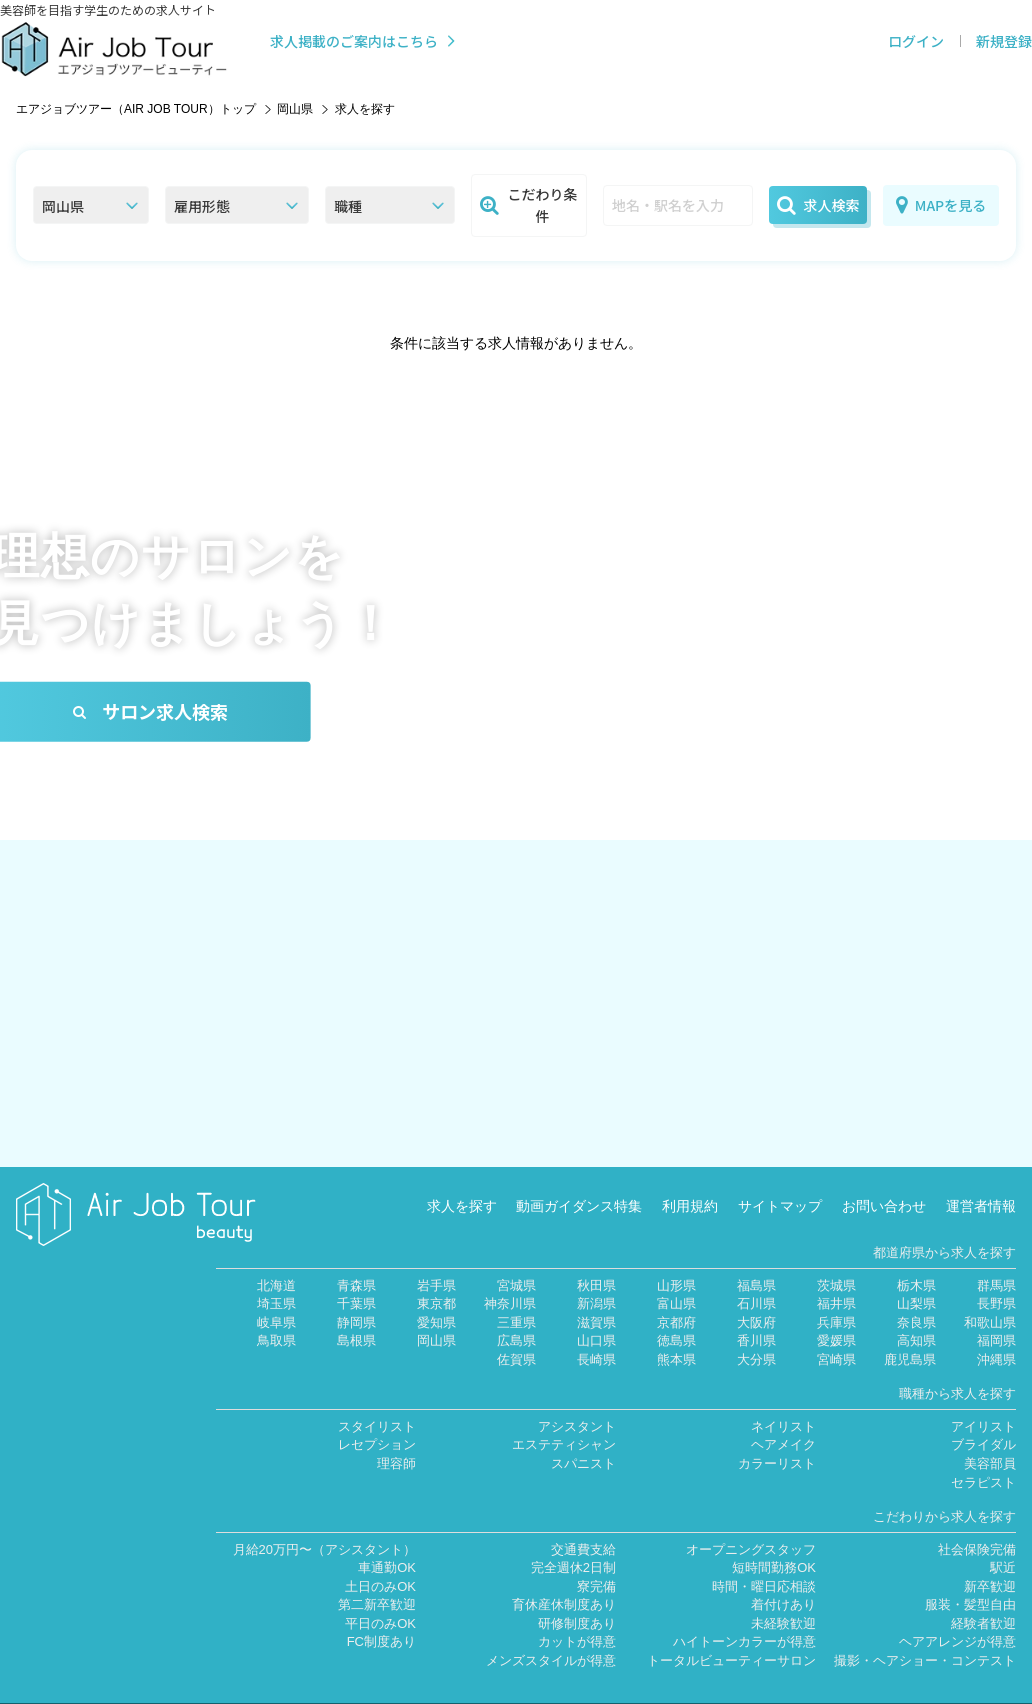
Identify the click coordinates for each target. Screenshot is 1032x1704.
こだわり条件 (529, 205)
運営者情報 (981, 1179)
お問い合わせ (884, 1179)
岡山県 (295, 109)
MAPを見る (941, 205)
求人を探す (462, 1179)
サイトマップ (780, 1179)
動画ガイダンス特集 (579, 1179)
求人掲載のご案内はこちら (364, 41)
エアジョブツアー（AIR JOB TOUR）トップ (136, 109)
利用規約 (690, 1179)
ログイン (916, 41)
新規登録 (1004, 41)
